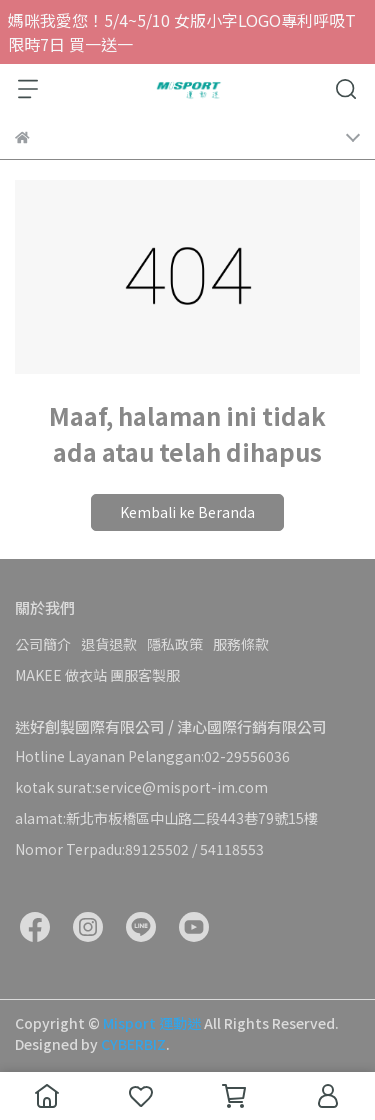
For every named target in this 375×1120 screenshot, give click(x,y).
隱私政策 (175, 644)
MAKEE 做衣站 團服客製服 (97, 675)
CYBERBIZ (133, 1044)
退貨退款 (109, 644)
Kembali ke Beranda (187, 512)
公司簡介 (43, 644)
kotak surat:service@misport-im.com (141, 787)
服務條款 (241, 644)
